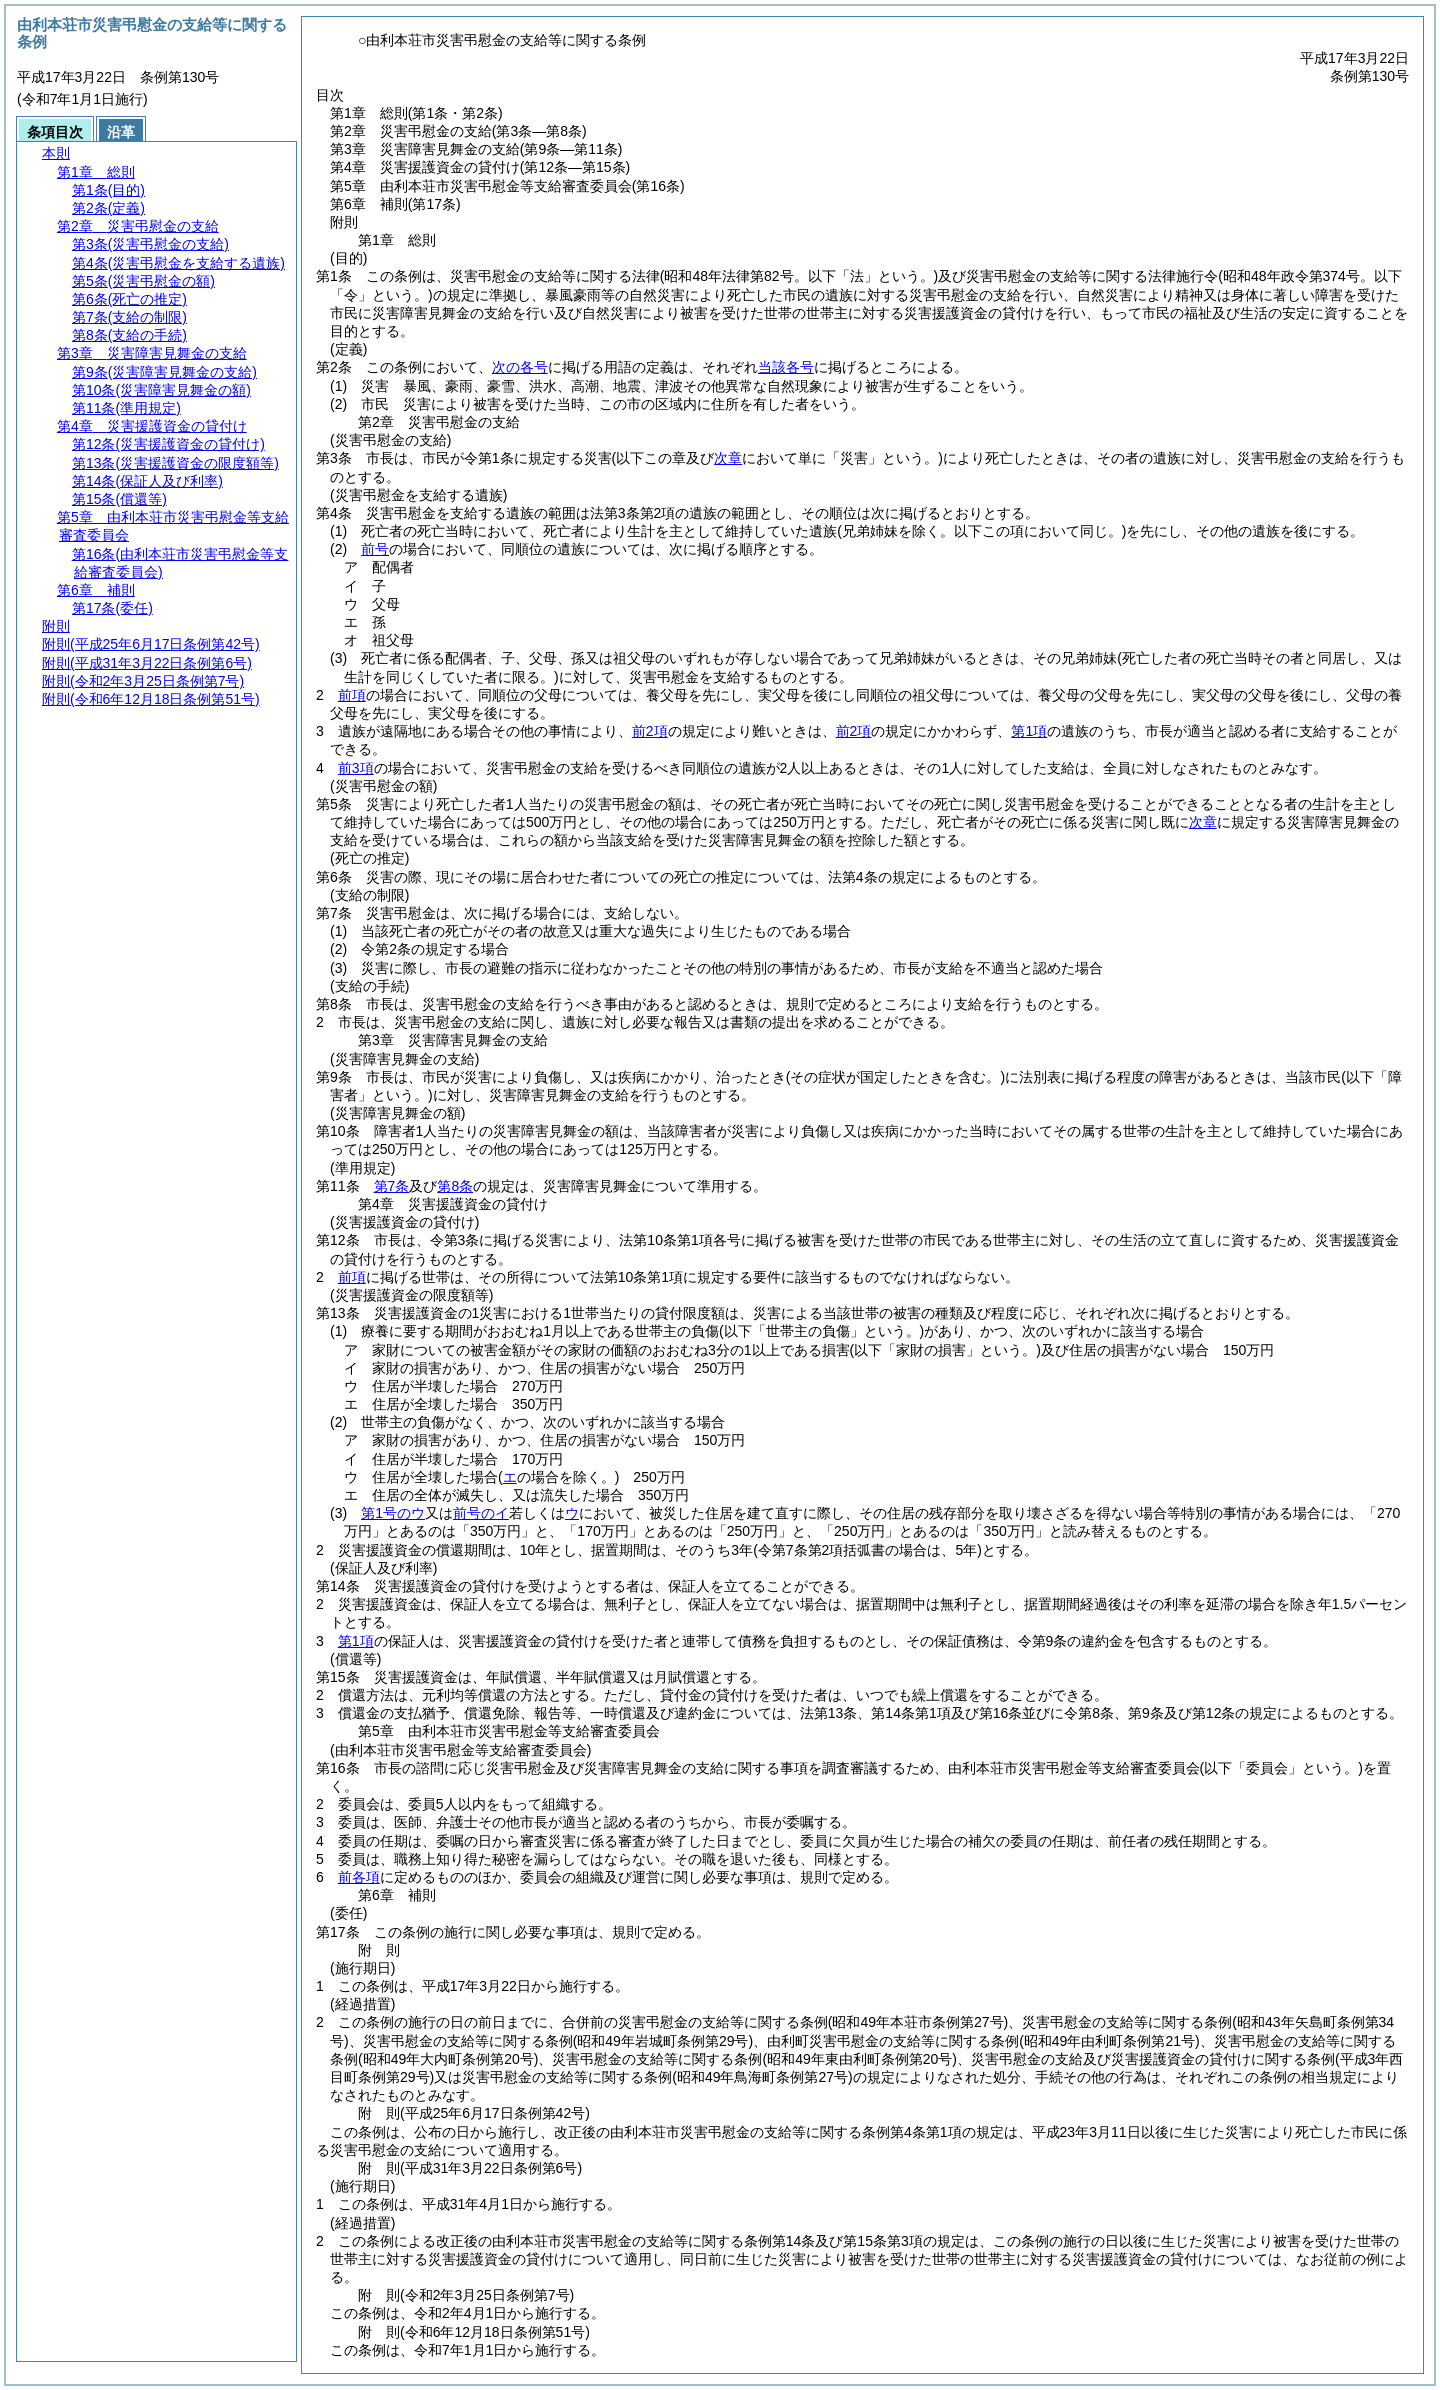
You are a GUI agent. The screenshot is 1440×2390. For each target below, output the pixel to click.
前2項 (650, 731)
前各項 (359, 1877)
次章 (1203, 822)
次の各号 (520, 367)
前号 (375, 549)
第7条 (392, 1186)
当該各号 (786, 367)
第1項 (1029, 731)
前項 (352, 695)
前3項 (356, 768)
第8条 (455, 1186)
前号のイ (481, 1513)
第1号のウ (393, 1513)
